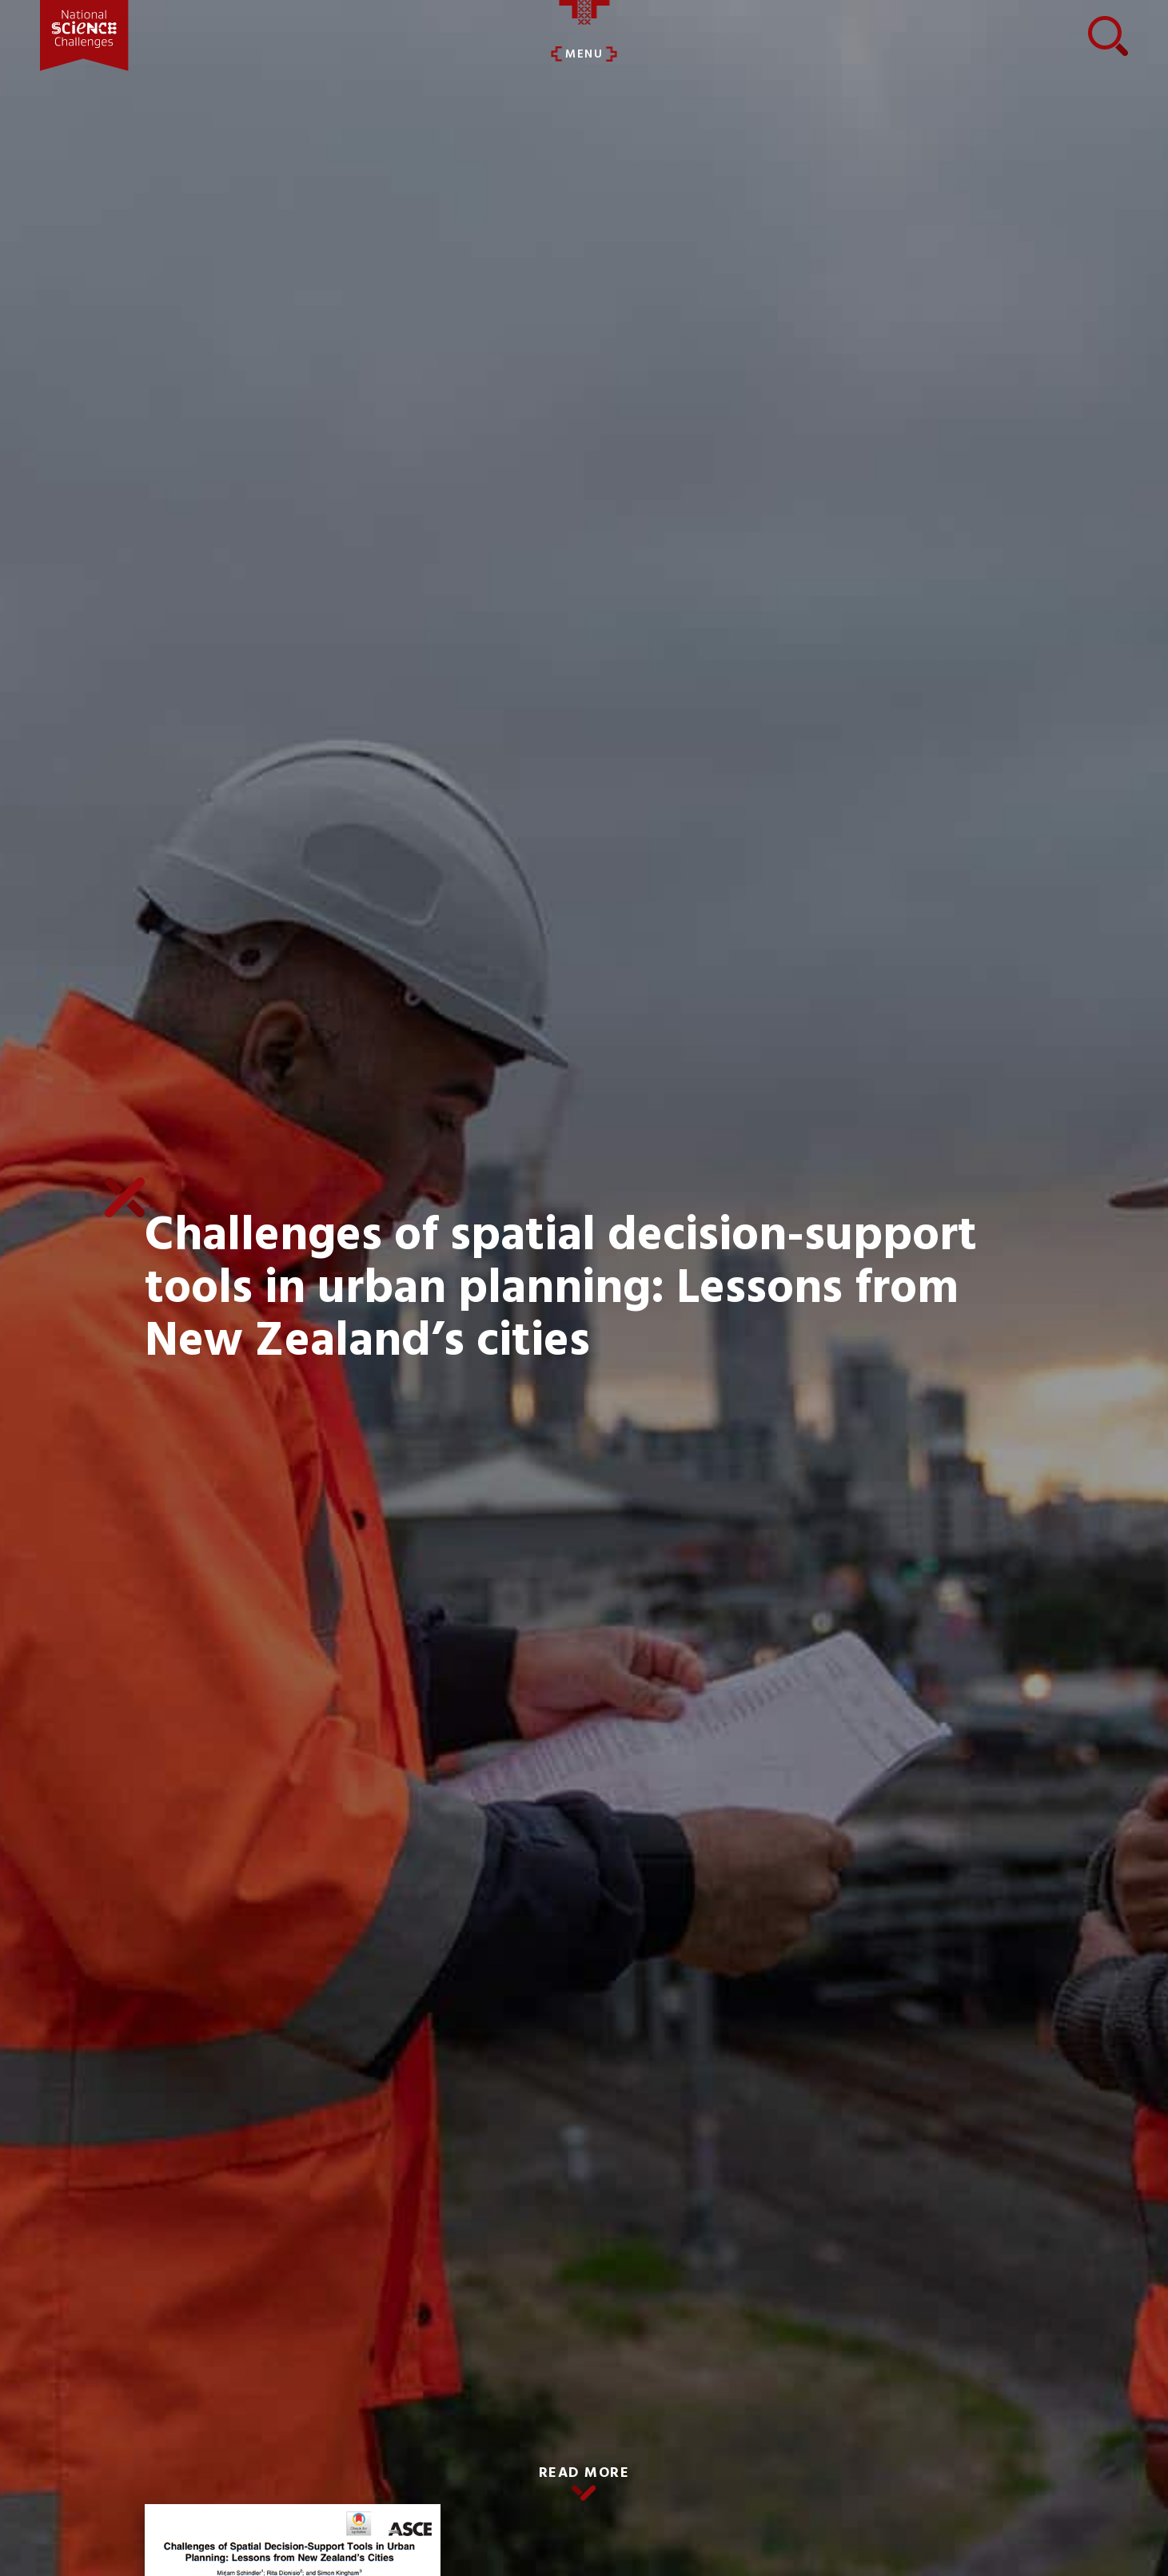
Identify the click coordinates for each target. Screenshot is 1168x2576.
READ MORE (584, 2473)
